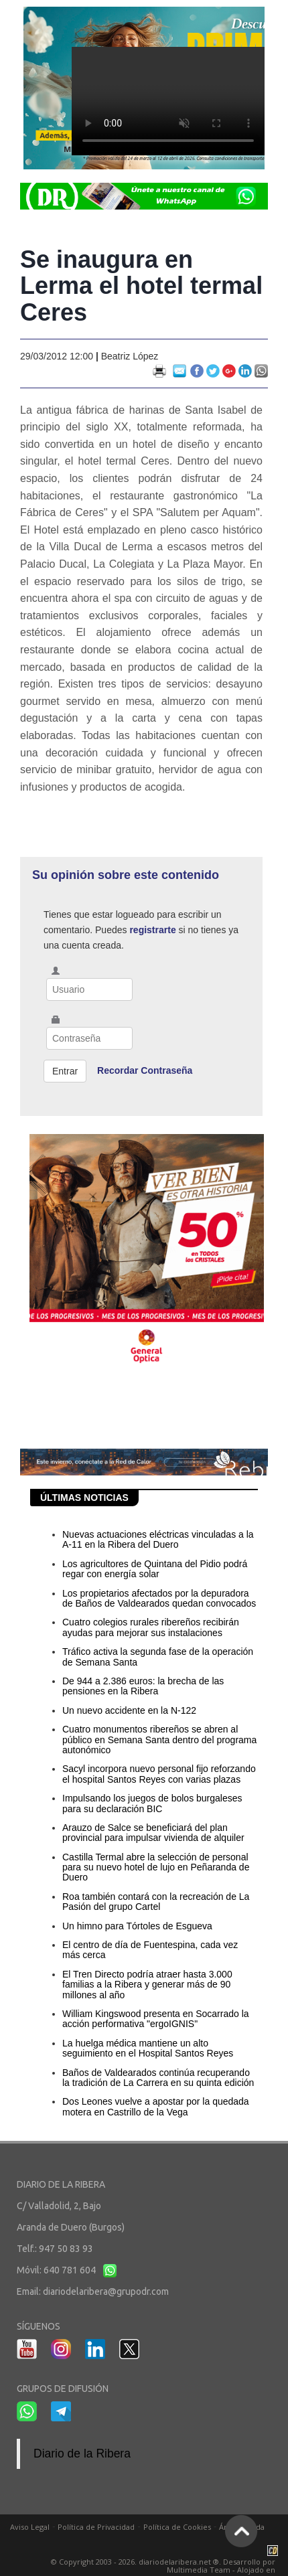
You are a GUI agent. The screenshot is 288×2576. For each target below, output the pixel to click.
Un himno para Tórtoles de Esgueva (137, 1926)
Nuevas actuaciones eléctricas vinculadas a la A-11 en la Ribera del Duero (158, 1539)
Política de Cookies (177, 2527)
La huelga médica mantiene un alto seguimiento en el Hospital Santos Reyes (147, 2048)
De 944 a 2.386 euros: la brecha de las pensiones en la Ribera (143, 1686)
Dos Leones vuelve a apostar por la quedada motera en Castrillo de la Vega (155, 2106)
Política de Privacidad (96, 2527)
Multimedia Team (198, 2570)
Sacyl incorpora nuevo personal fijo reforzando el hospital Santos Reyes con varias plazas (159, 1773)
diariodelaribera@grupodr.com (106, 2291)
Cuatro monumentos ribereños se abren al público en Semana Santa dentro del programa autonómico (159, 1739)
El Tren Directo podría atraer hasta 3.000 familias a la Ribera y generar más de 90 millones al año (147, 1984)
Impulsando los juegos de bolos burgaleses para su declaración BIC (152, 1803)
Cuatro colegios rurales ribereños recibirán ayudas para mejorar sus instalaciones (150, 1627)
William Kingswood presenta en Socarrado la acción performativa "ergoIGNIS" (155, 2018)
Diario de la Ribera (82, 2453)
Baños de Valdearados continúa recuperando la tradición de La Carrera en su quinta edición (158, 2077)
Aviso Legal (30, 2527)
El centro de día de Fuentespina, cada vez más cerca (150, 1949)
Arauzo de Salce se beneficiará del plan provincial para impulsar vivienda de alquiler (153, 1832)
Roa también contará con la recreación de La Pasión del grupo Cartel (155, 1901)
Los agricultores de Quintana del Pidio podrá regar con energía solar (154, 1568)
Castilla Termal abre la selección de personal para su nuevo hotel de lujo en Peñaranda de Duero (155, 1867)
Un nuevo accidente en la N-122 (129, 1710)
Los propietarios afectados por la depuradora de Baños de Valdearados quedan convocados (159, 1598)
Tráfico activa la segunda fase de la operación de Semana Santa (157, 1656)
